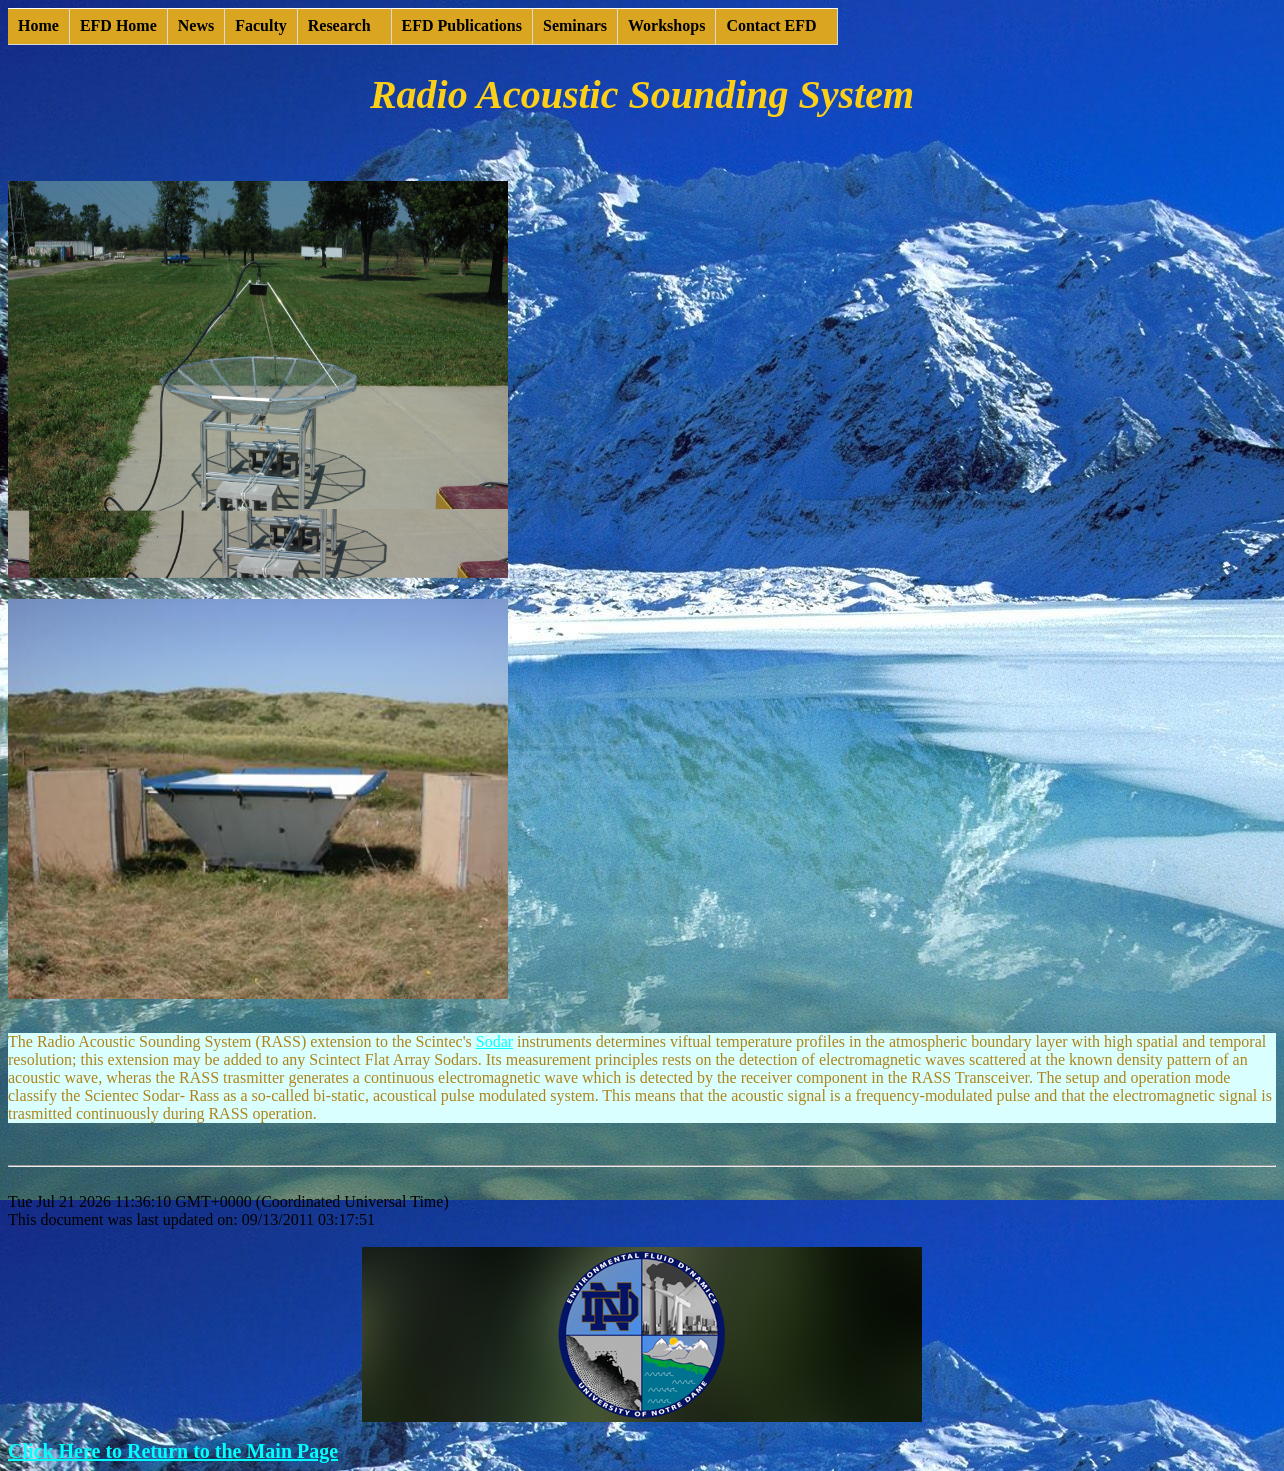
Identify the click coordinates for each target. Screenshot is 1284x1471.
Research (339, 25)
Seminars (575, 25)
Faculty (261, 25)
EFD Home (118, 25)
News (196, 25)
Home (38, 25)
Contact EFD (771, 25)
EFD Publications (462, 25)
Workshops (666, 25)
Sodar (494, 1041)
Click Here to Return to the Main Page (173, 1451)
